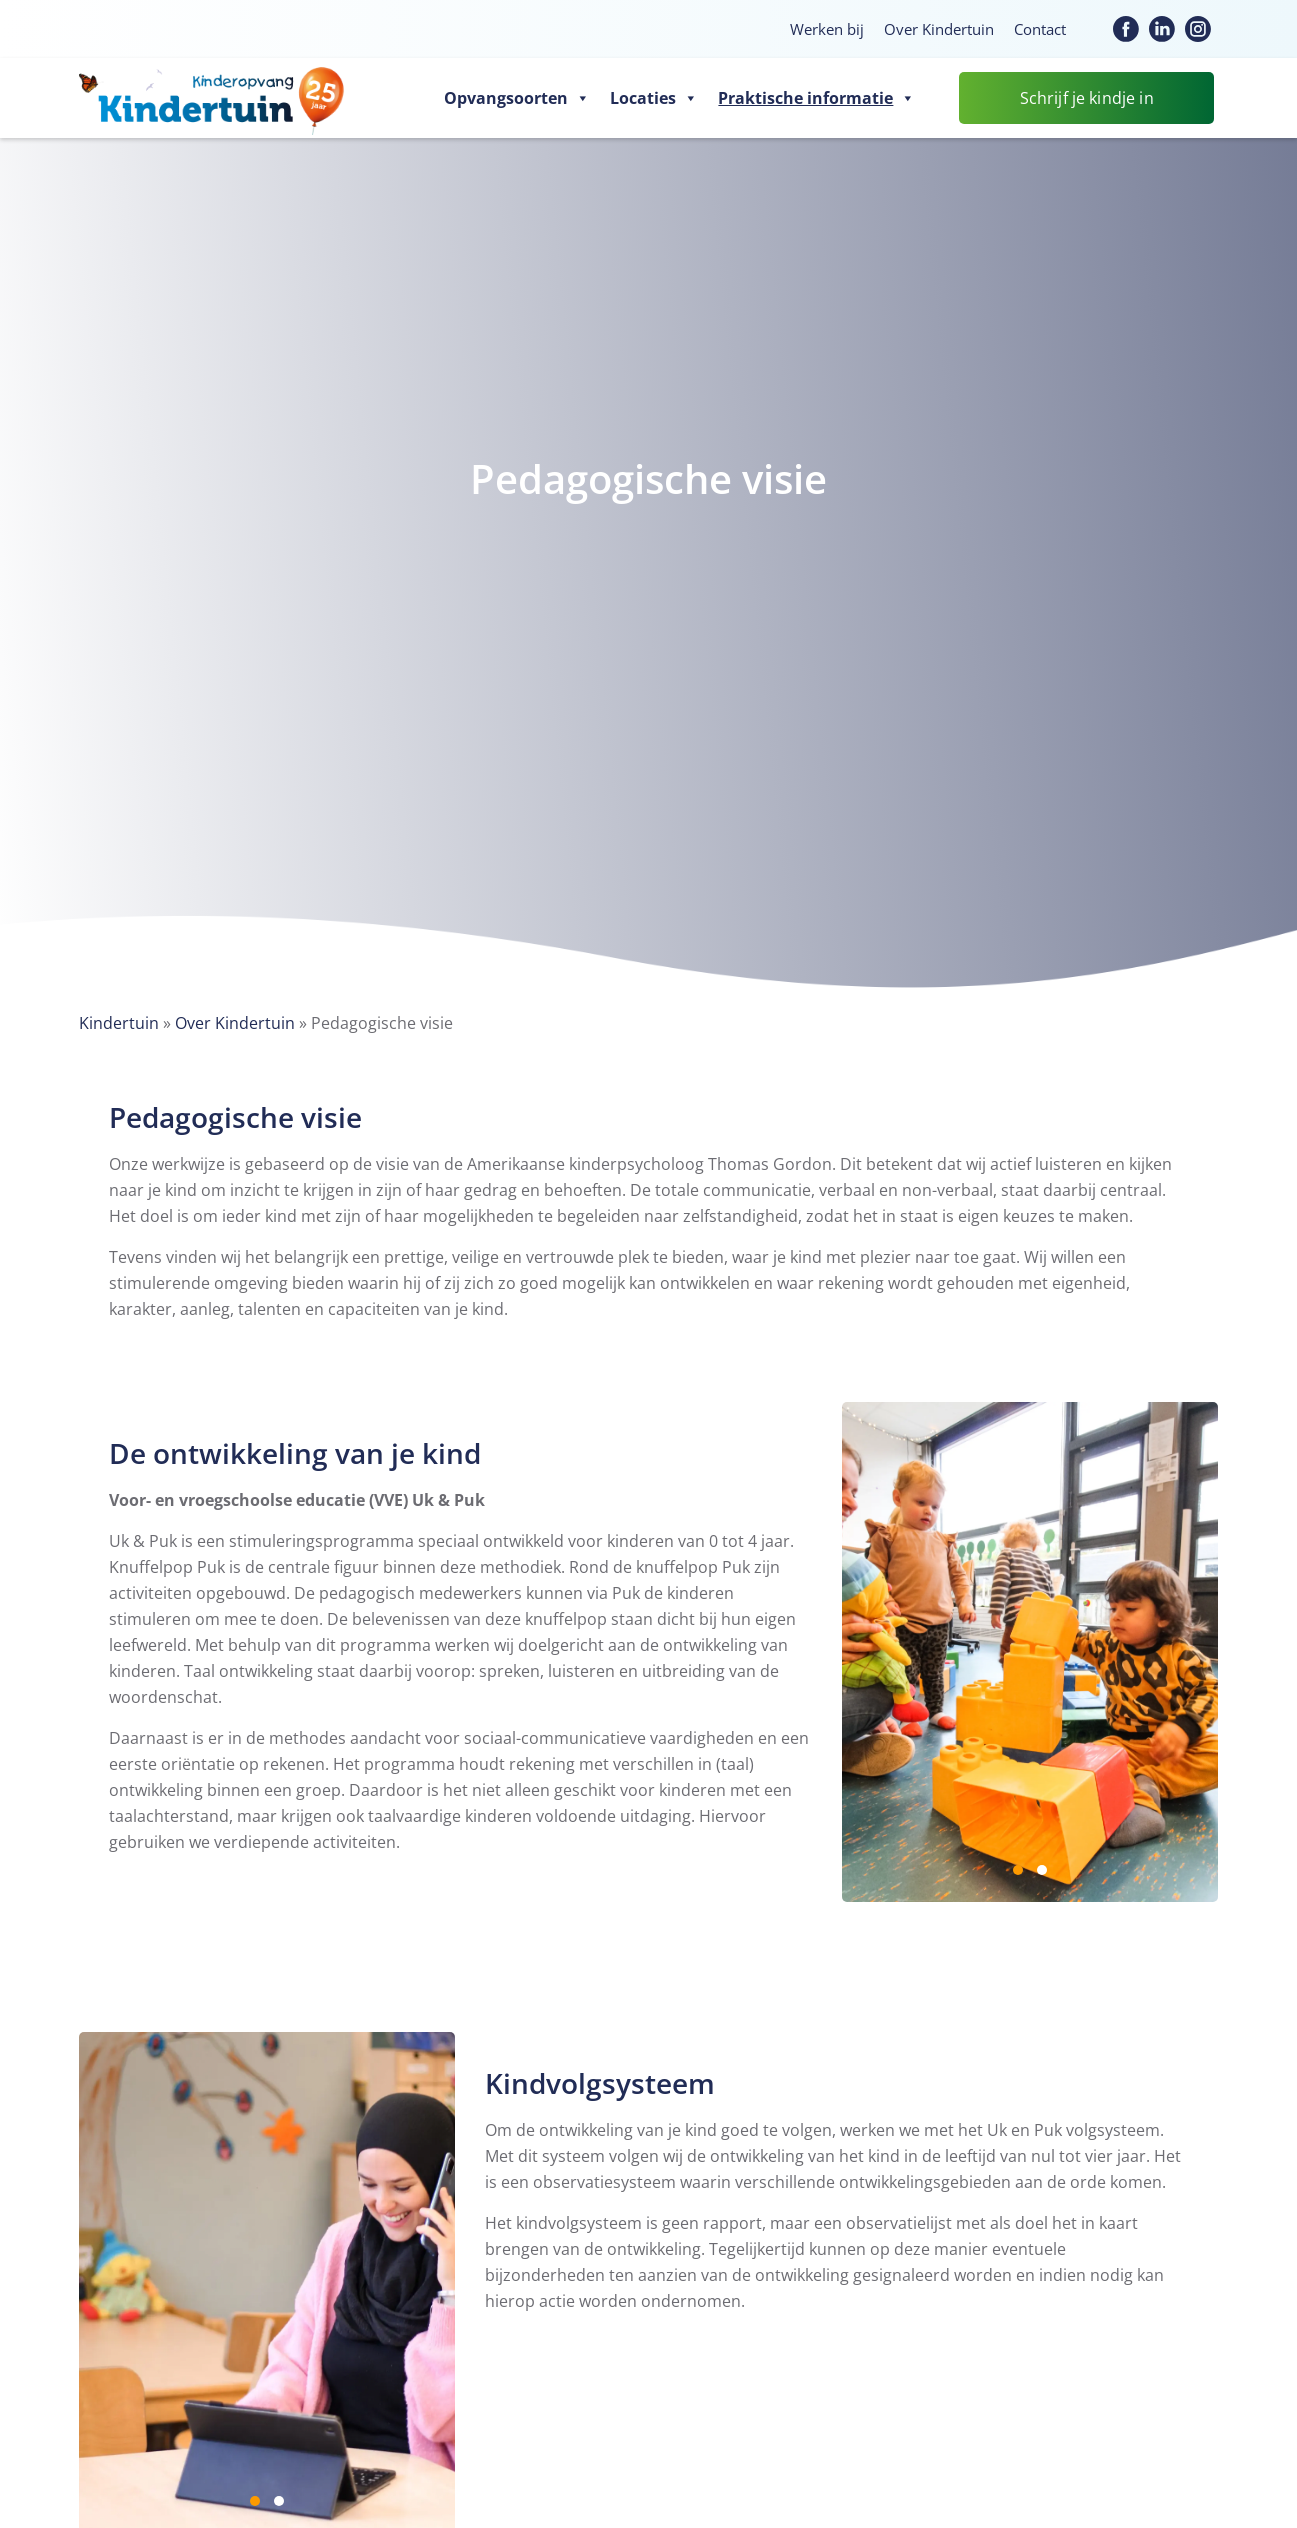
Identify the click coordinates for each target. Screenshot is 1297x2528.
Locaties (654, 98)
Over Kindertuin (939, 29)
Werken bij (827, 29)
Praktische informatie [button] (816, 98)
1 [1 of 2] (1018, 1870)
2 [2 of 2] (1042, 1870)
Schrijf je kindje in (1087, 98)
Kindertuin (119, 1023)
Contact (1040, 29)
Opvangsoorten (517, 98)
